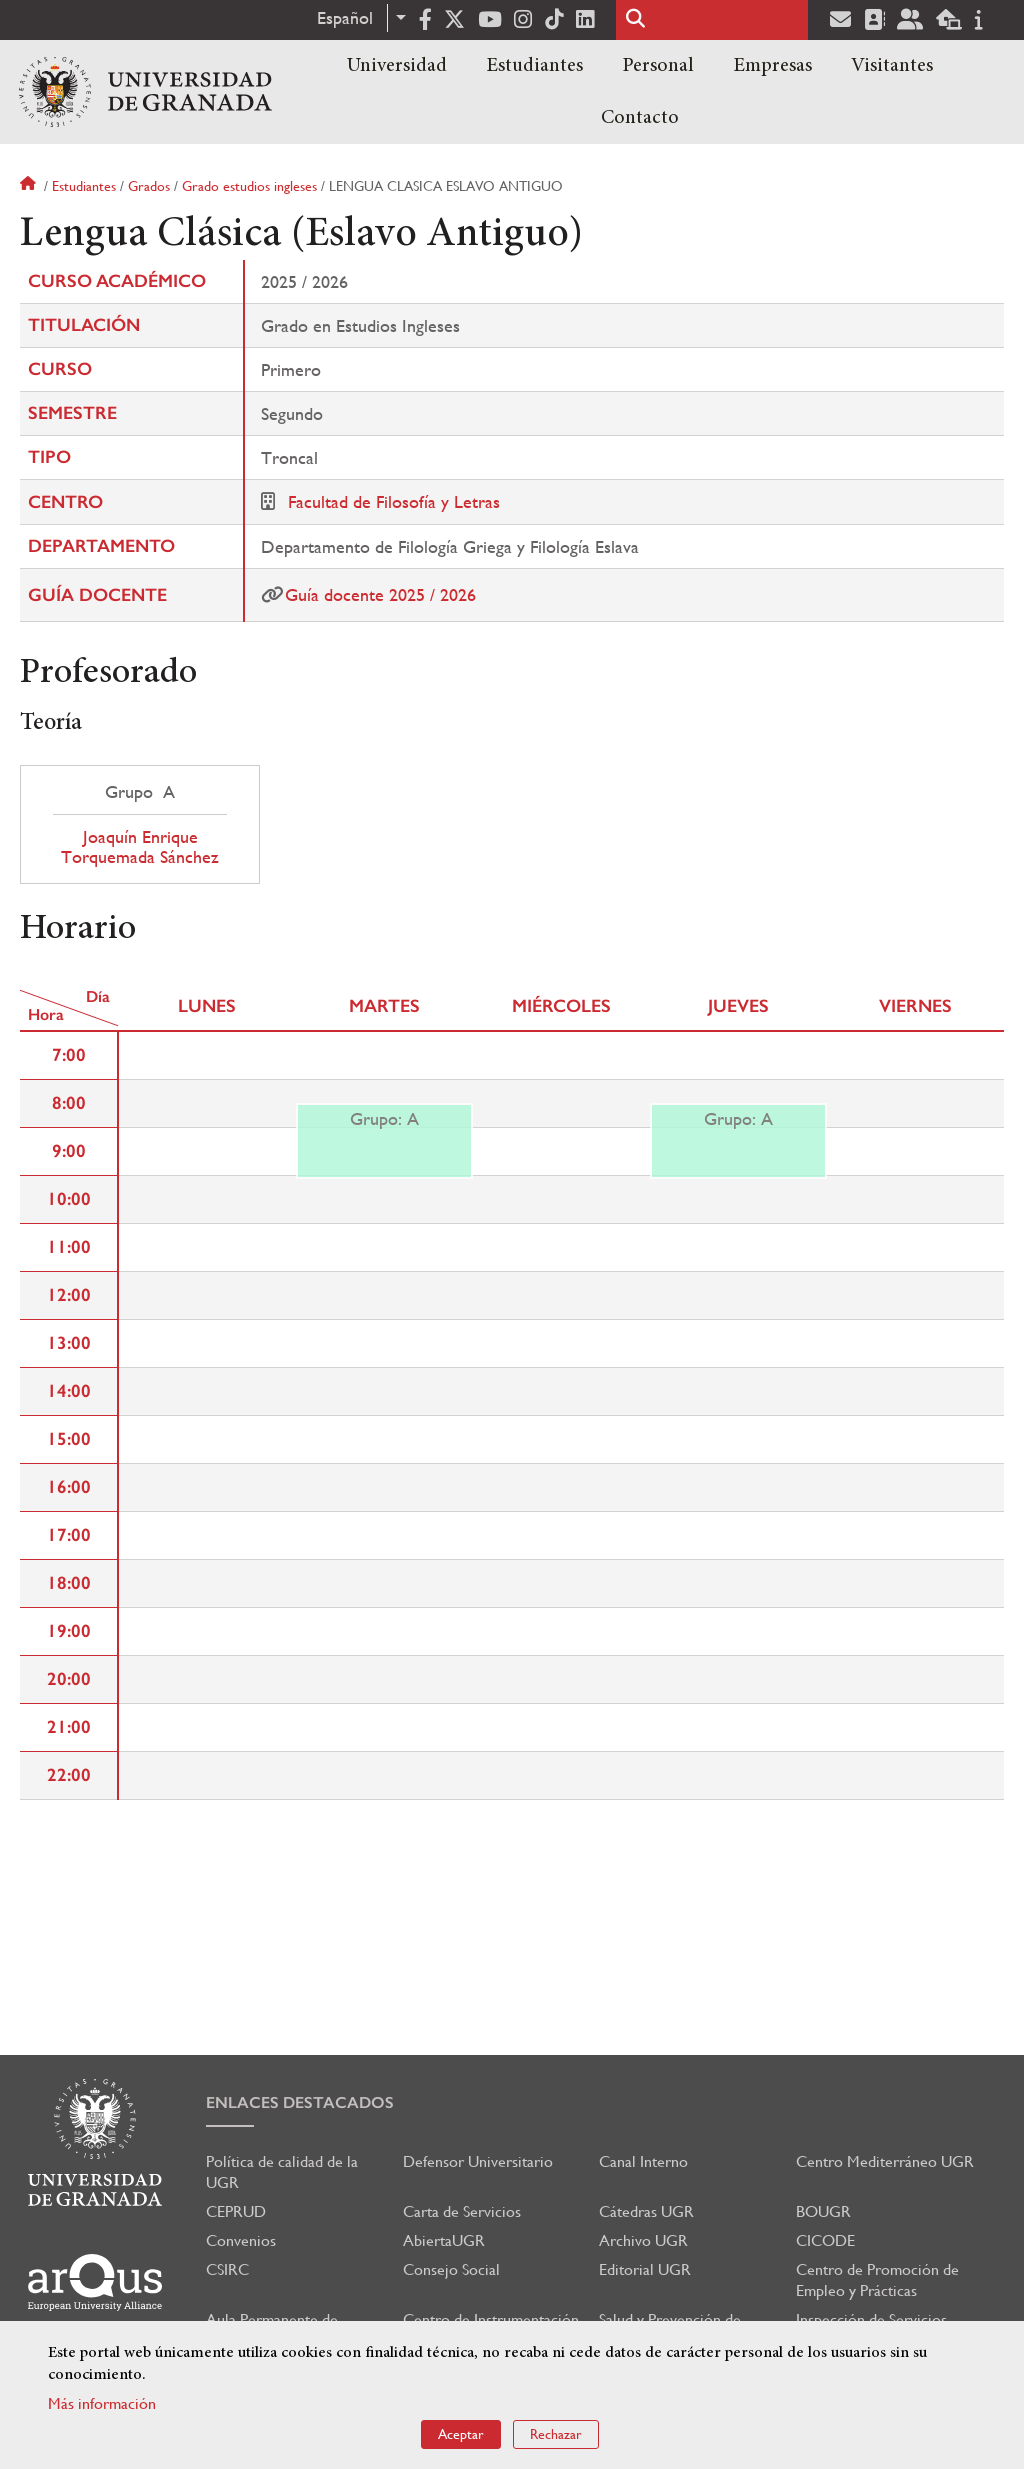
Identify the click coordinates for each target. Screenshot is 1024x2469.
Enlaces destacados (300, 2102)
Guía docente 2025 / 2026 (380, 594)
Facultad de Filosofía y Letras (394, 501)
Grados (149, 186)
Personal (658, 66)
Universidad (397, 66)
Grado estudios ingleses (249, 186)
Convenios (241, 2240)
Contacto (640, 118)
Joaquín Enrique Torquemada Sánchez (140, 847)
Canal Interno (643, 2161)
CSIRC (227, 2269)
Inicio (30, 186)
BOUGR (823, 2211)
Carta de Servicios (462, 2211)
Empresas (772, 66)
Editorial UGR (645, 2269)
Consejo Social (451, 2269)
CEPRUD (236, 2211)
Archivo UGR (643, 2240)
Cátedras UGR (646, 2211)
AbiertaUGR (444, 2240)
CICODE (825, 2240)
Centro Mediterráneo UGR (885, 2161)
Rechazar (556, 2434)
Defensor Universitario (478, 2161)
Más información (102, 2403)
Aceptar (461, 2434)
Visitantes (892, 66)
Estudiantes (534, 66)
